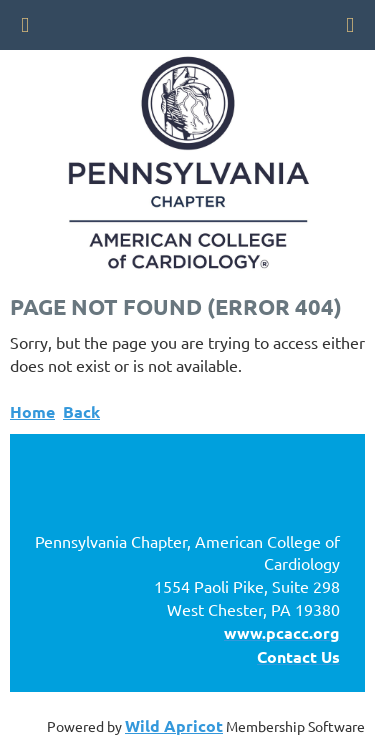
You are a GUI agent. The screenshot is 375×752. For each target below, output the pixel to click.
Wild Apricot (174, 725)
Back (81, 411)
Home (32, 411)
